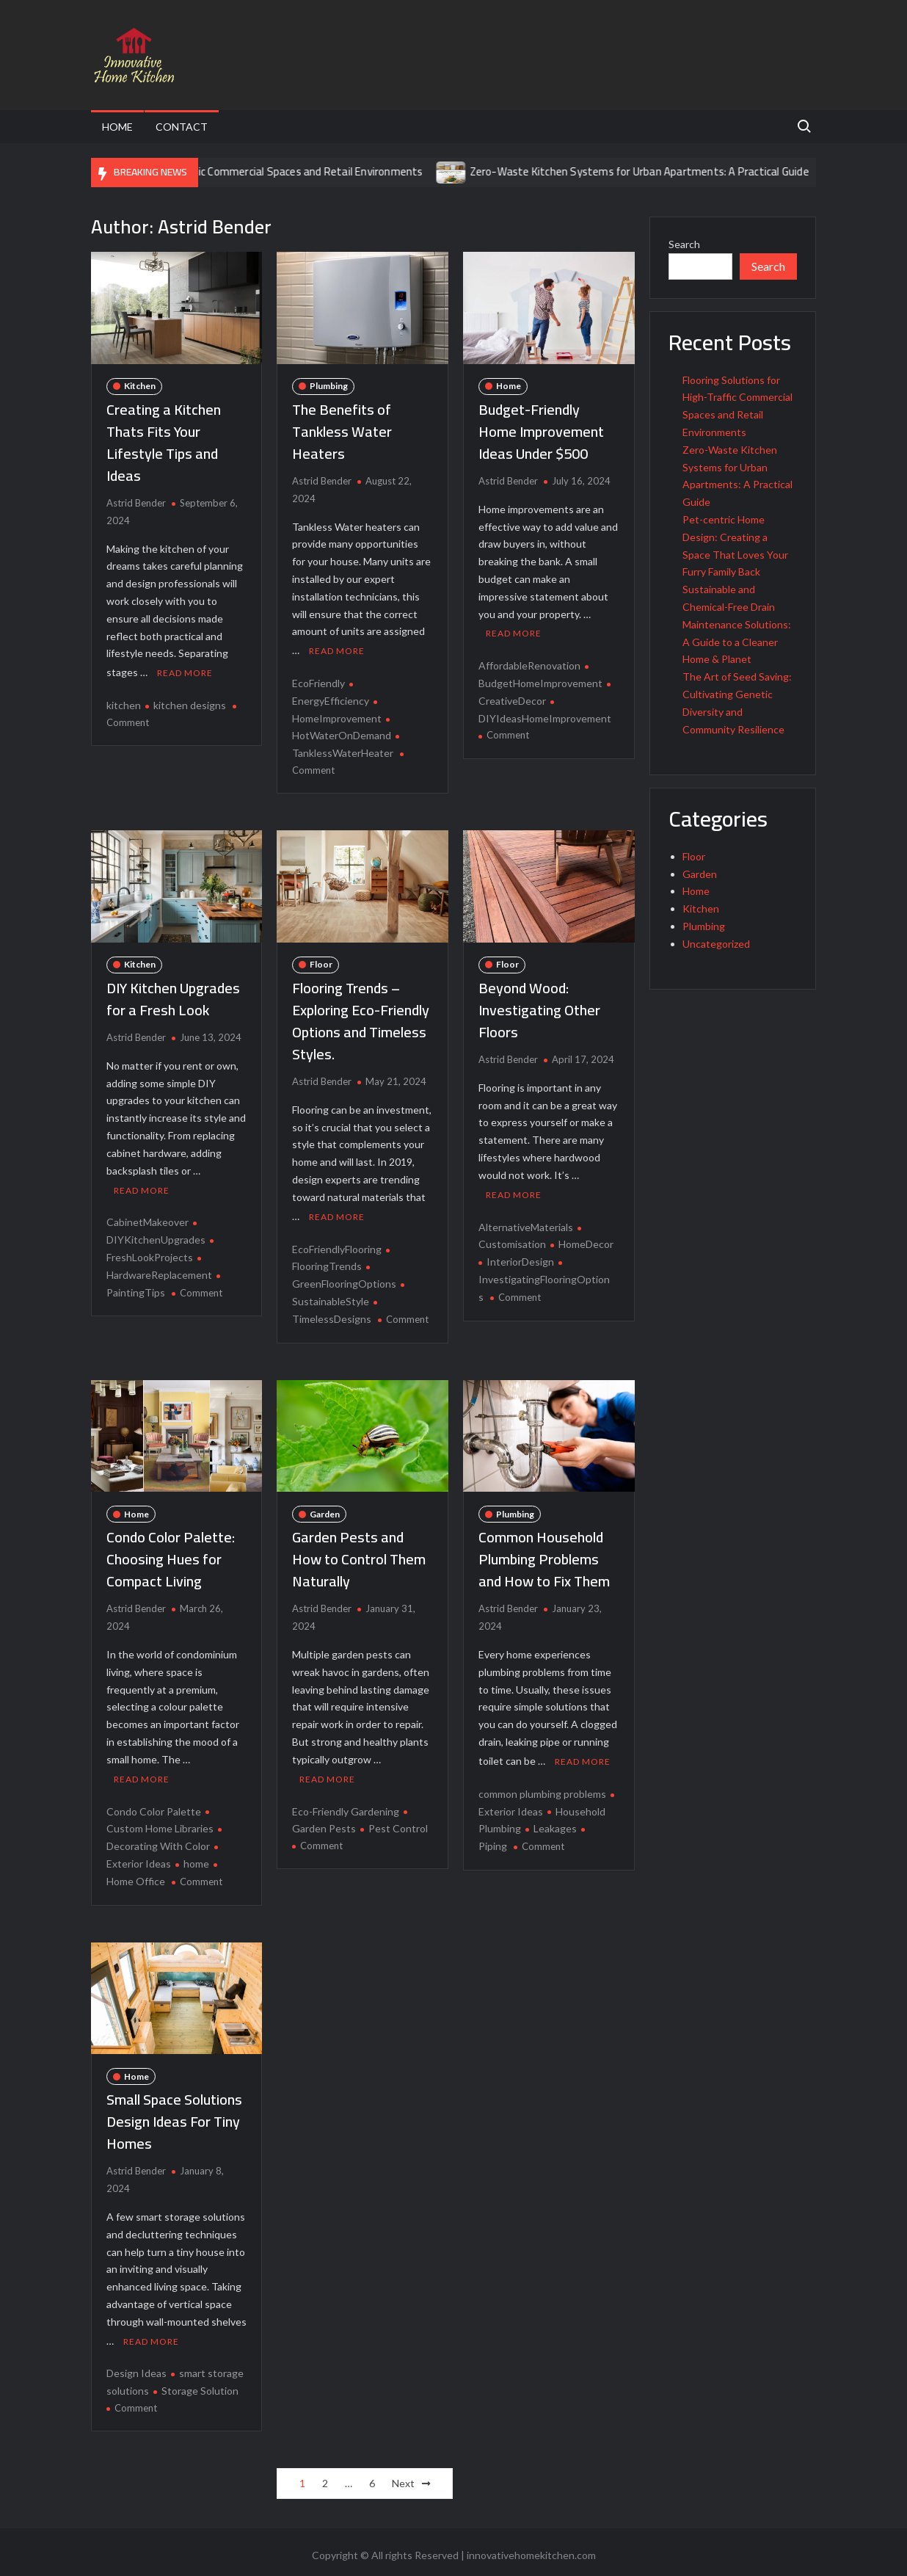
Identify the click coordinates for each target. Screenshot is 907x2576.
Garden (325, 1510)
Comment (127, 721)
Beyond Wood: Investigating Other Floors (539, 1008)
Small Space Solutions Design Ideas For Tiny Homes (174, 2116)
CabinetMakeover (147, 1219)
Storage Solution (199, 2385)
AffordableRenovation (529, 664)
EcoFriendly (318, 681)
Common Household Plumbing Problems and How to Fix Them (544, 1556)
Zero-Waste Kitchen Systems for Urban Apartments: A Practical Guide (671, 171)
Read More (185, 671)
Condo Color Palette (153, 1806)
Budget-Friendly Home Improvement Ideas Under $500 (541, 431)
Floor (321, 962)
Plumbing (329, 385)
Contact (182, 126)
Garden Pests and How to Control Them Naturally (359, 1556)
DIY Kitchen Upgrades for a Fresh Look (173, 997)
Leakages (555, 1824)
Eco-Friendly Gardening (345, 1806)
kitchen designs (189, 703)
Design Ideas (136, 2367)
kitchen (123, 703)
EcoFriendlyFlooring (337, 1245)
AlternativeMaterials (525, 1223)
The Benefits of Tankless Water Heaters (342, 431)
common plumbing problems (542, 1788)
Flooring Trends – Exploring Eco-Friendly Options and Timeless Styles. (360, 1019)
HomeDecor (585, 1241)
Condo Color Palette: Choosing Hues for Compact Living (170, 1556)
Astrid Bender (136, 503)
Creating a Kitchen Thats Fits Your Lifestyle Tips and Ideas (163, 442)
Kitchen (140, 385)
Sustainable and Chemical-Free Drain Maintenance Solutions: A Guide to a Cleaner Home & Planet (736, 624)
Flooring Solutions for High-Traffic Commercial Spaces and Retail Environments (264, 171)
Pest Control (398, 1824)
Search (684, 244)
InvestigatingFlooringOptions (544, 1285)
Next (403, 2476)
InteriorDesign (520, 1258)
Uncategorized (716, 943)
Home (117, 126)
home (196, 1858)
